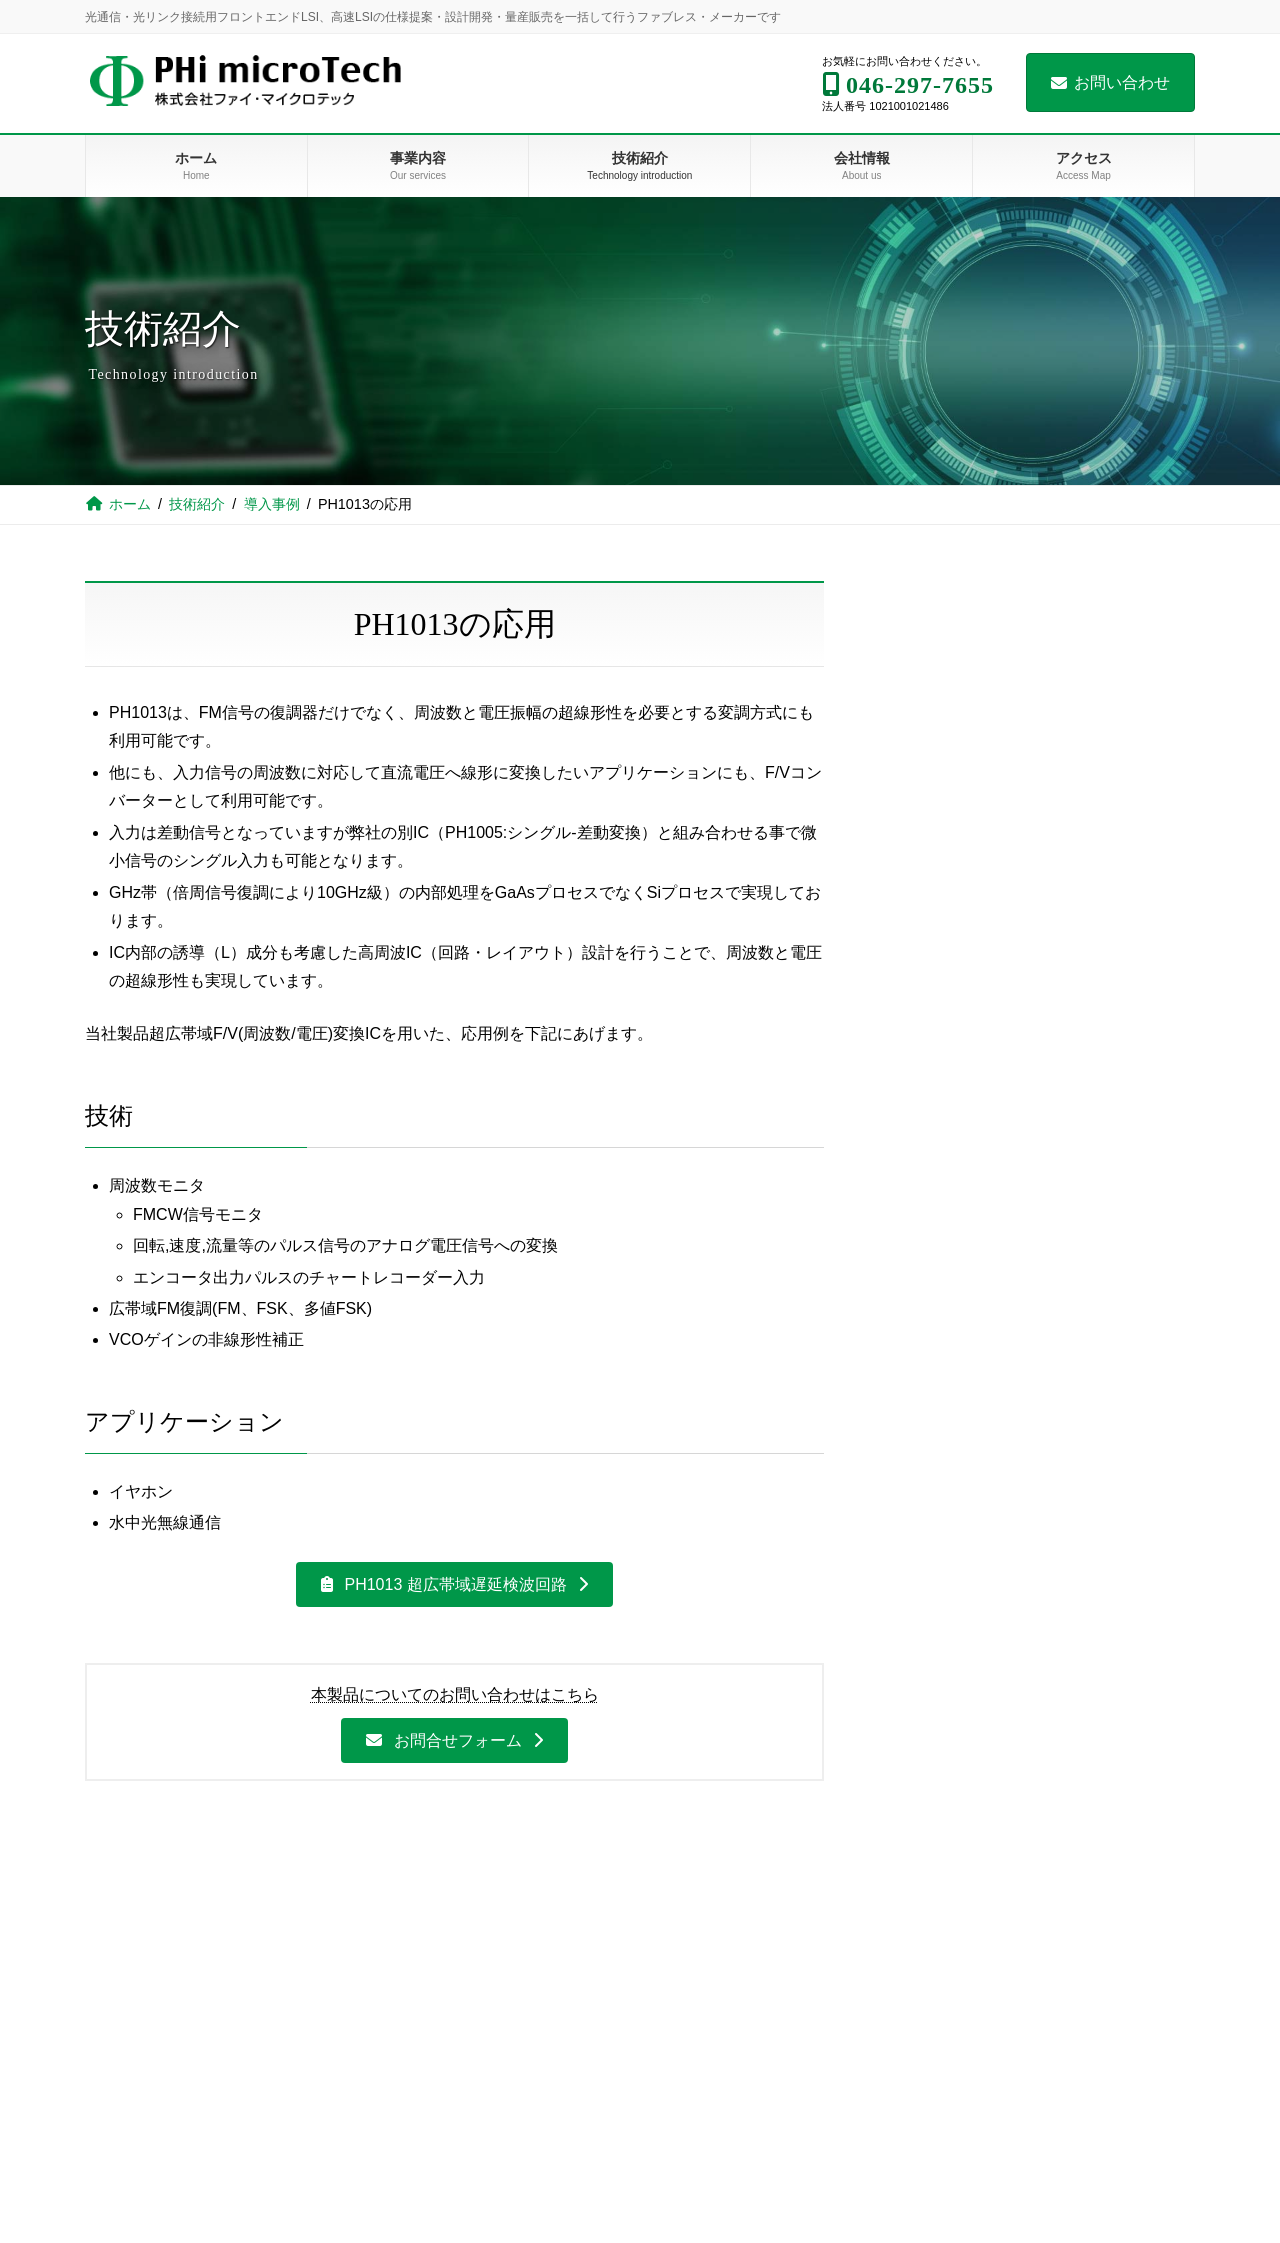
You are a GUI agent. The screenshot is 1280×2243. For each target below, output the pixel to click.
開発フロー (424, 2179)
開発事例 (418, 2214)
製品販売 (412, 2006)
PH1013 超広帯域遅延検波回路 (1014, 834)
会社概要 (982, 2006)
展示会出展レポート (967, 1009)
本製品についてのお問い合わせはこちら (455, 1694)
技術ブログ (703, 2179)
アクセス (970, 2110)
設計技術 (927, 745)
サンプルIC (947, 922)
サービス (418, 2145)
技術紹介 (927, 686)
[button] (454, 1584)
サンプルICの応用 (970, 966)
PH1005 (415, 2076)
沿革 (970, 2041)
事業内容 (400, 1972)
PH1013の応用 (961, 879)
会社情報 (970, 1937)
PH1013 (415, 2041)
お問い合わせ (1110, 82)
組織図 (976, 2076)
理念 (970, 1972)
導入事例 (927, 790)
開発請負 (412, 2110)
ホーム (394, 1937)
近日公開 (917, 1169)
